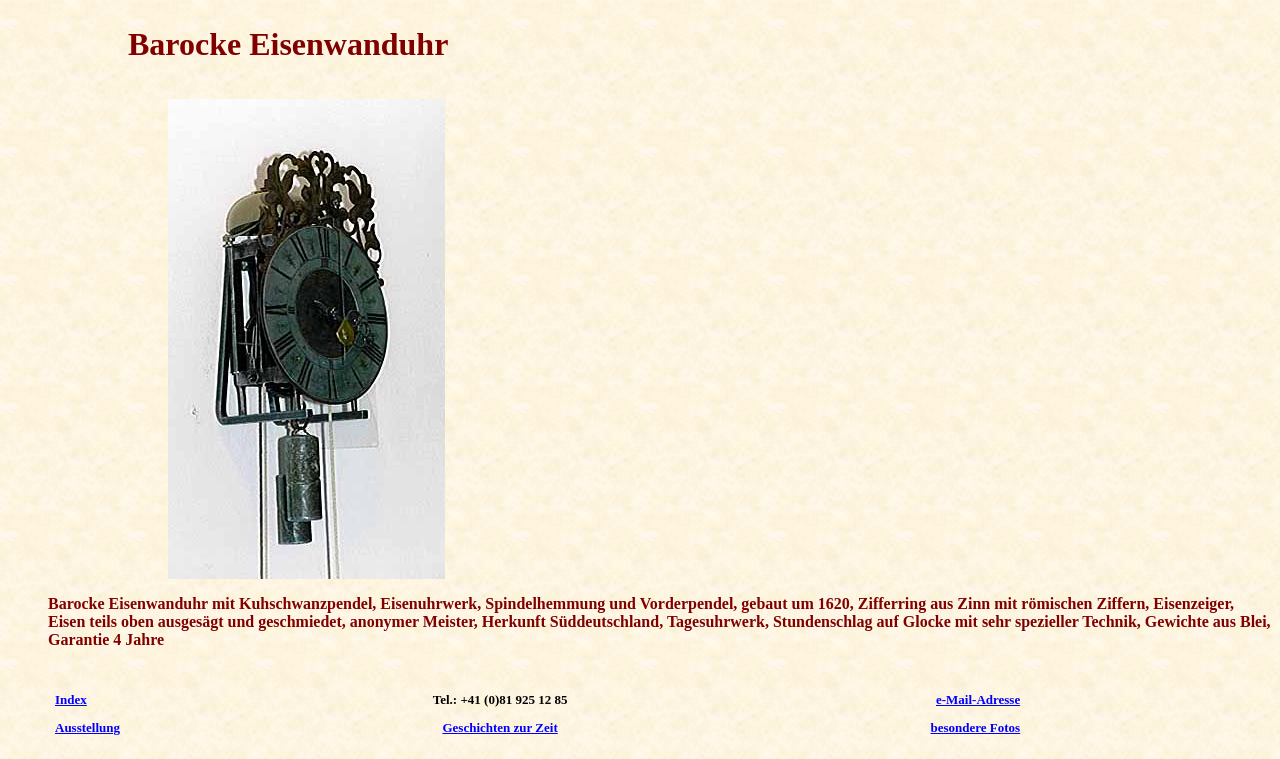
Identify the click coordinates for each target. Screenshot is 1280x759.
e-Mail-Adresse (978, 699)
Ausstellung (87, 727)
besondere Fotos (976, 727)
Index (71, 699)
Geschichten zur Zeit (499, 727)
